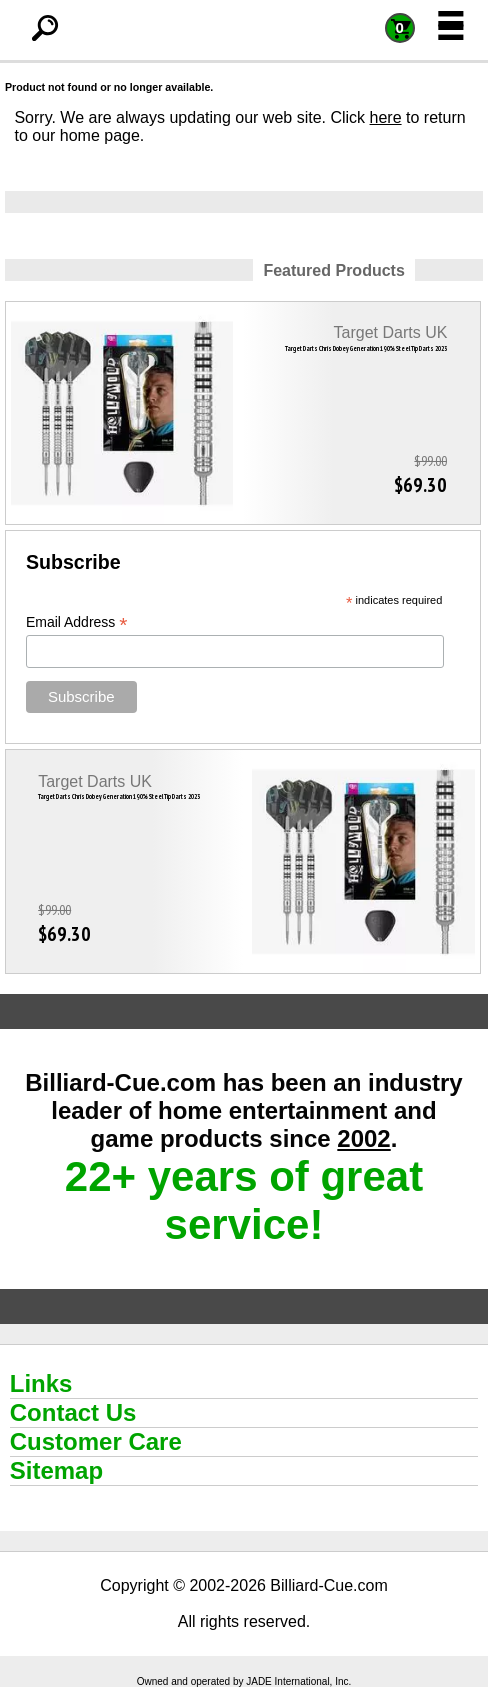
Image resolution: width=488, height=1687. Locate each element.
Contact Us (73, 1412)
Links (41, 1383)
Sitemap (56, 1470)
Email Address (77, 622)
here (386, 117)
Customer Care (96, 1441)
